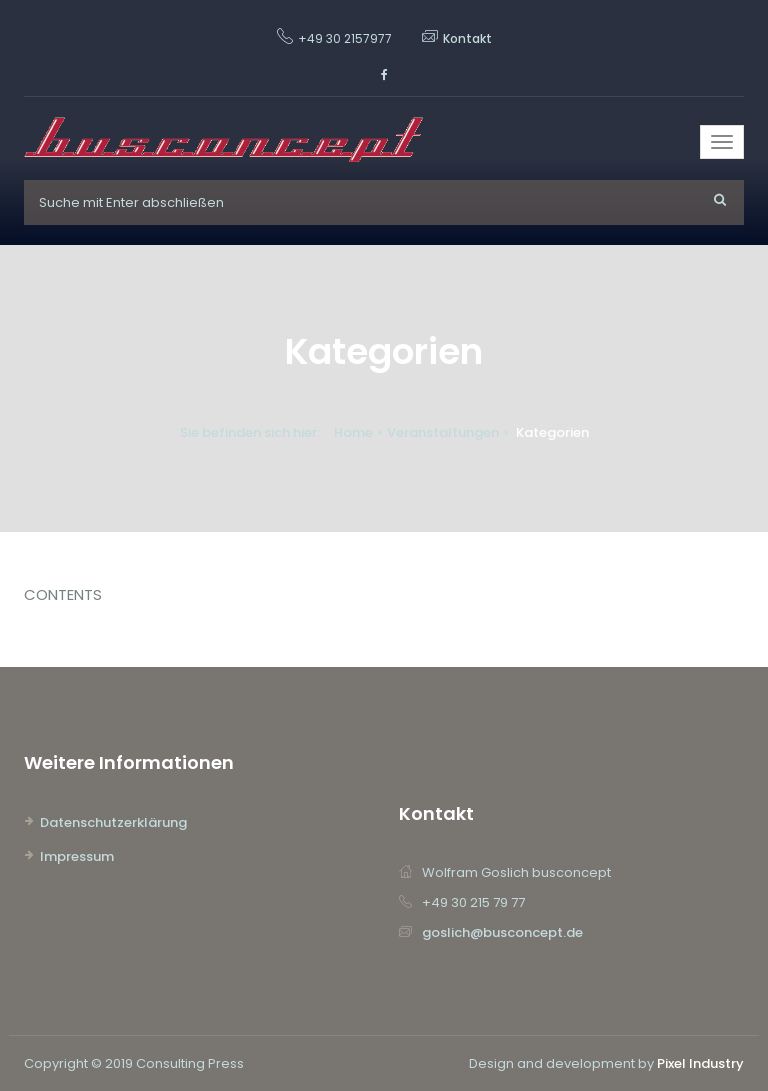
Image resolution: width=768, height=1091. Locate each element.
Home (353, 432)
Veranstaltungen (443, 432)
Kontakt (467, 38)
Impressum (77, 856)
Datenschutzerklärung (113, 822)
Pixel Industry (700, 1063)
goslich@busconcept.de (502, 932)
